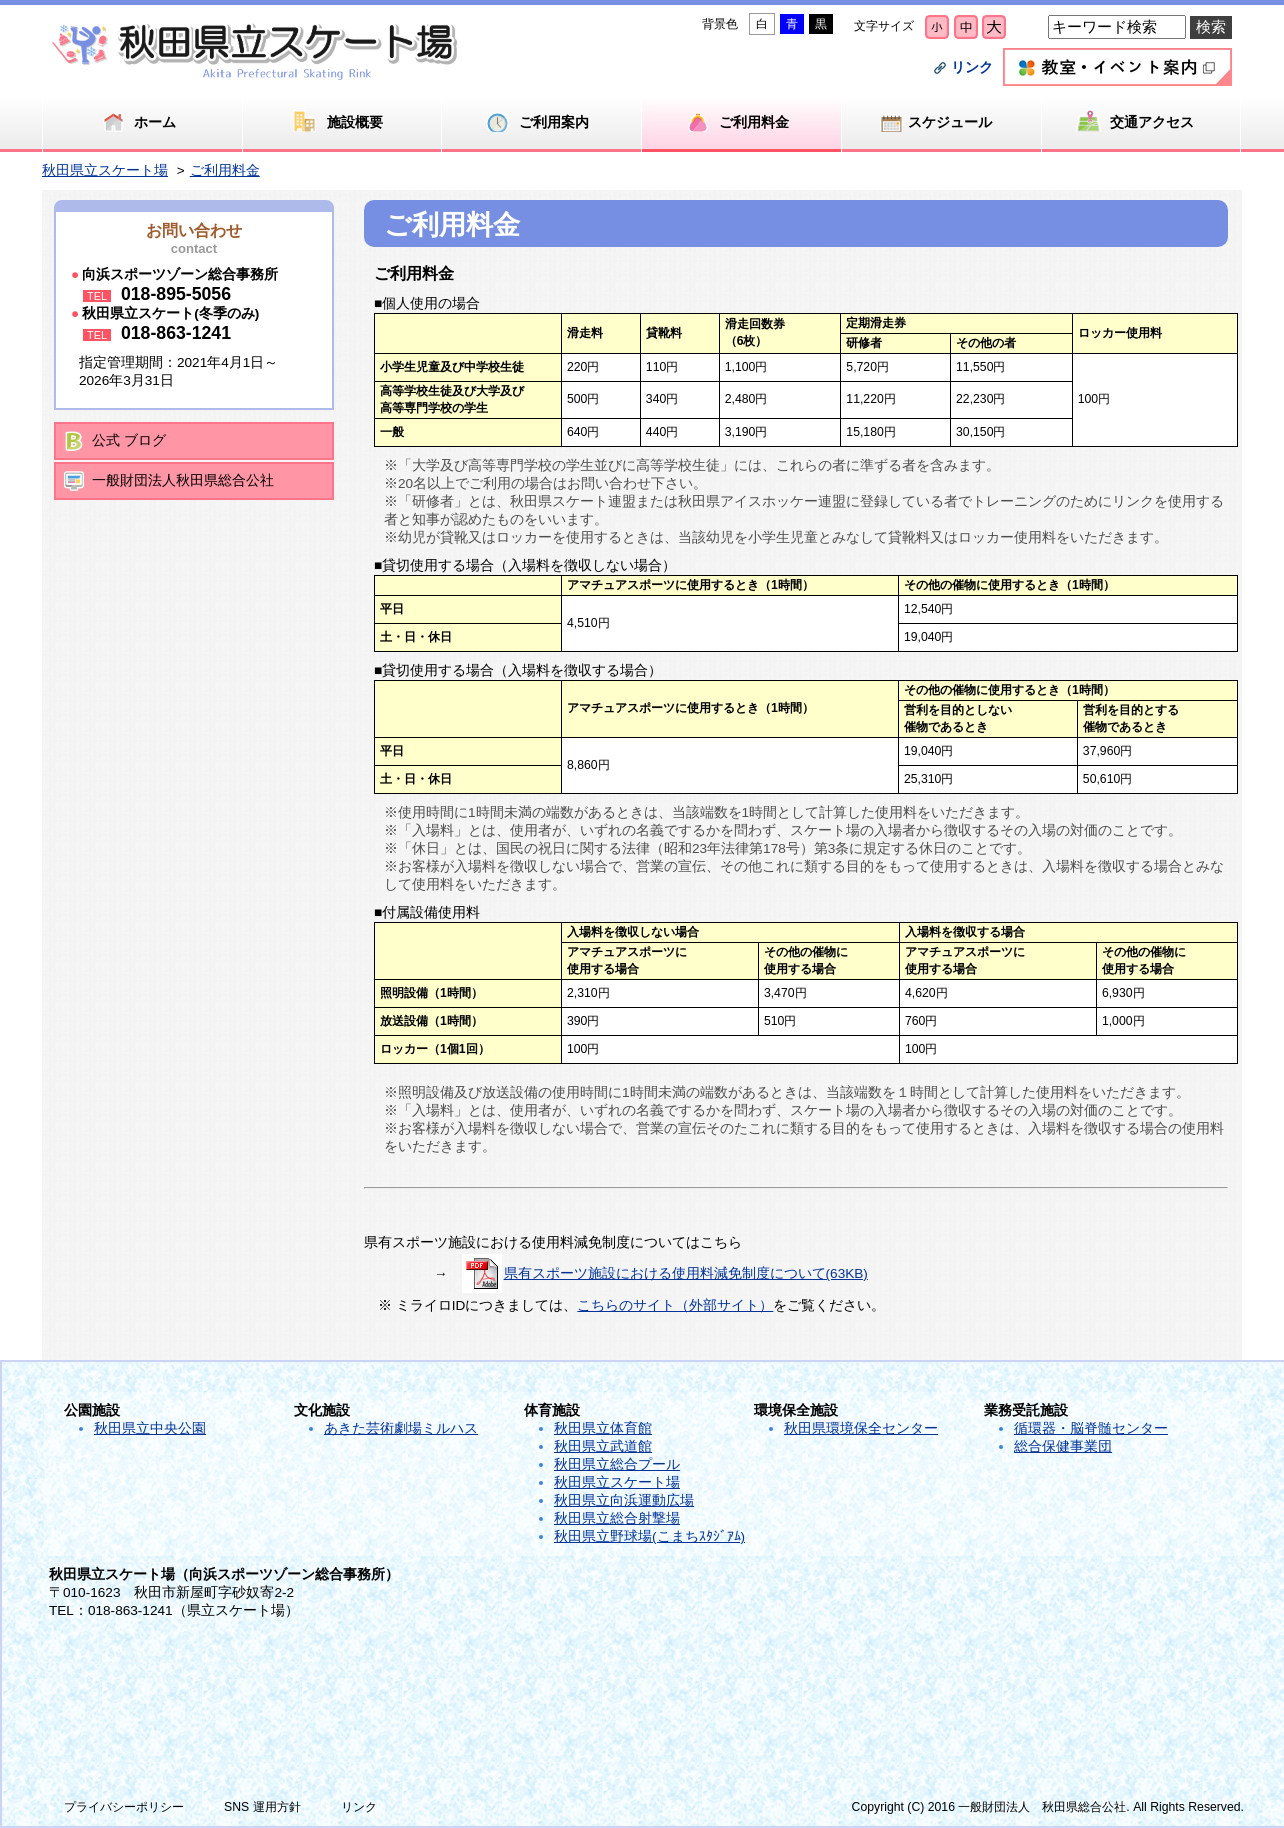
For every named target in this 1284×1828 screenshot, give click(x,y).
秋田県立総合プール (617, 1464)
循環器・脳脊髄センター (1091, 1428)
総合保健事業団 (1063, 1446)
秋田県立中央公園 (150, 1428)
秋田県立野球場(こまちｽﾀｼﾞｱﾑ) (649, 1536)
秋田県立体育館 (603, 1428)
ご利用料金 (225, 170)
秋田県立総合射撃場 (617, 1518)
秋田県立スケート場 (105, 170)
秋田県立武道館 (603, 1446)
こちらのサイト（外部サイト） (675, 1305)
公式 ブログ (129, 440)
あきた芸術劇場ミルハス (401, 1428)
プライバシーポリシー (124, 1807)
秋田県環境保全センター (861, 1428)
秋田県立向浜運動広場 (624, 1500)
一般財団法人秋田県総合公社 (183, 480)
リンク (972, 67)
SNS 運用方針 (262, 1807)
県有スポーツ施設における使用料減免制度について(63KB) (686, 1273)
